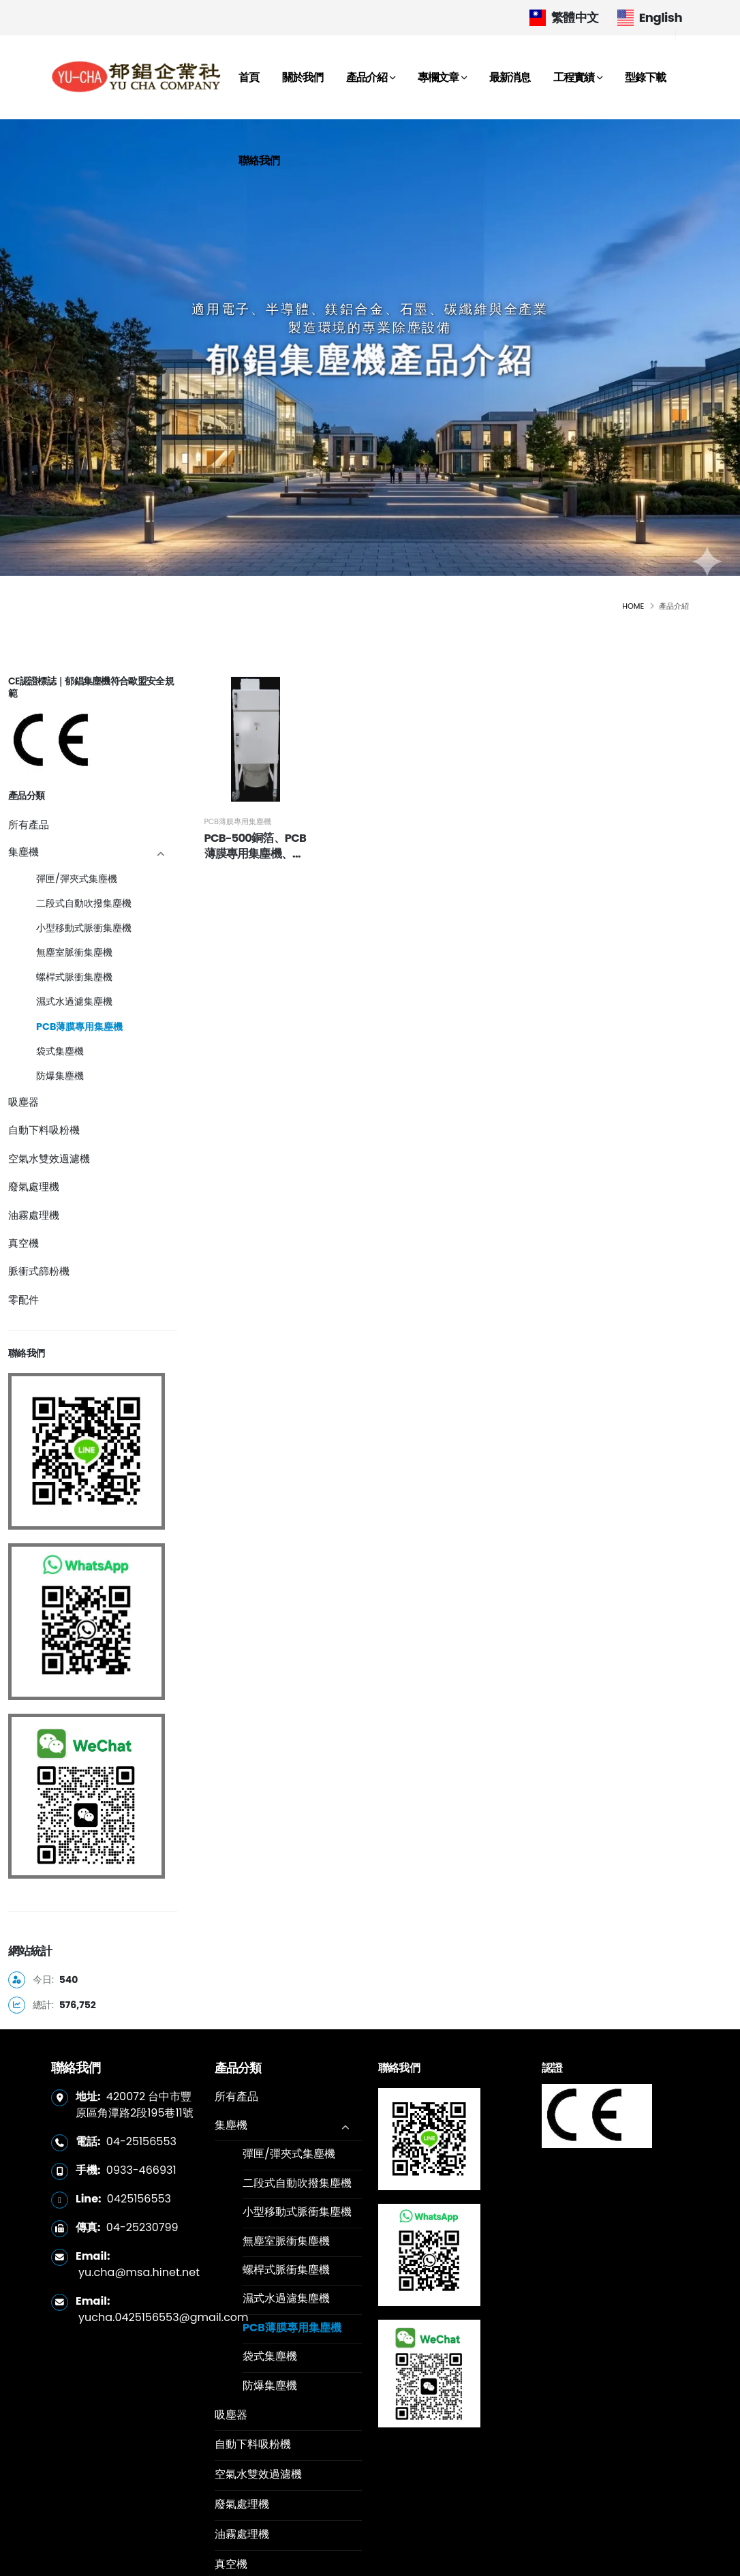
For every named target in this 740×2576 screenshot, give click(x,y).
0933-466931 (141, 2170)
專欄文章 (438, 77)
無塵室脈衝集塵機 (74, 952)
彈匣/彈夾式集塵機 (76, 878)
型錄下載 (645, 77)
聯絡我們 (258, 160)
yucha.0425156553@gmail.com (163, 2317)
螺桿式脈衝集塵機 (74, 977)
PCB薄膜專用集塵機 (79, 1026)
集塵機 (23, 852)
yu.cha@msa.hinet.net (139, 2272)
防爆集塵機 (60, 1075)
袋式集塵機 (60, 1051)
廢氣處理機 (33, 1186)
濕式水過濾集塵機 (74, 1001)
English (649, 17)
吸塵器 (23, 1102)
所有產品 (28, 824)
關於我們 (302, 77)
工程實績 (573, 77)
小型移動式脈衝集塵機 (84, 928)
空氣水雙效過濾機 (49, 1158)
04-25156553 (141, 2141)
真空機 (23, 1243)
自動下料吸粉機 (44, 1130)
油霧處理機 (33, 1215)
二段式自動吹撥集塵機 (84, 903)
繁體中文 (564, 17)
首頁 (248, 77)
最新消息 (509, 77)
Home (633, 606)
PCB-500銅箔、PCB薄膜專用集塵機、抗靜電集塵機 (248, 879)
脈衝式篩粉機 (39, 1271)
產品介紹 (366, 77)
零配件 (23, 1299)
